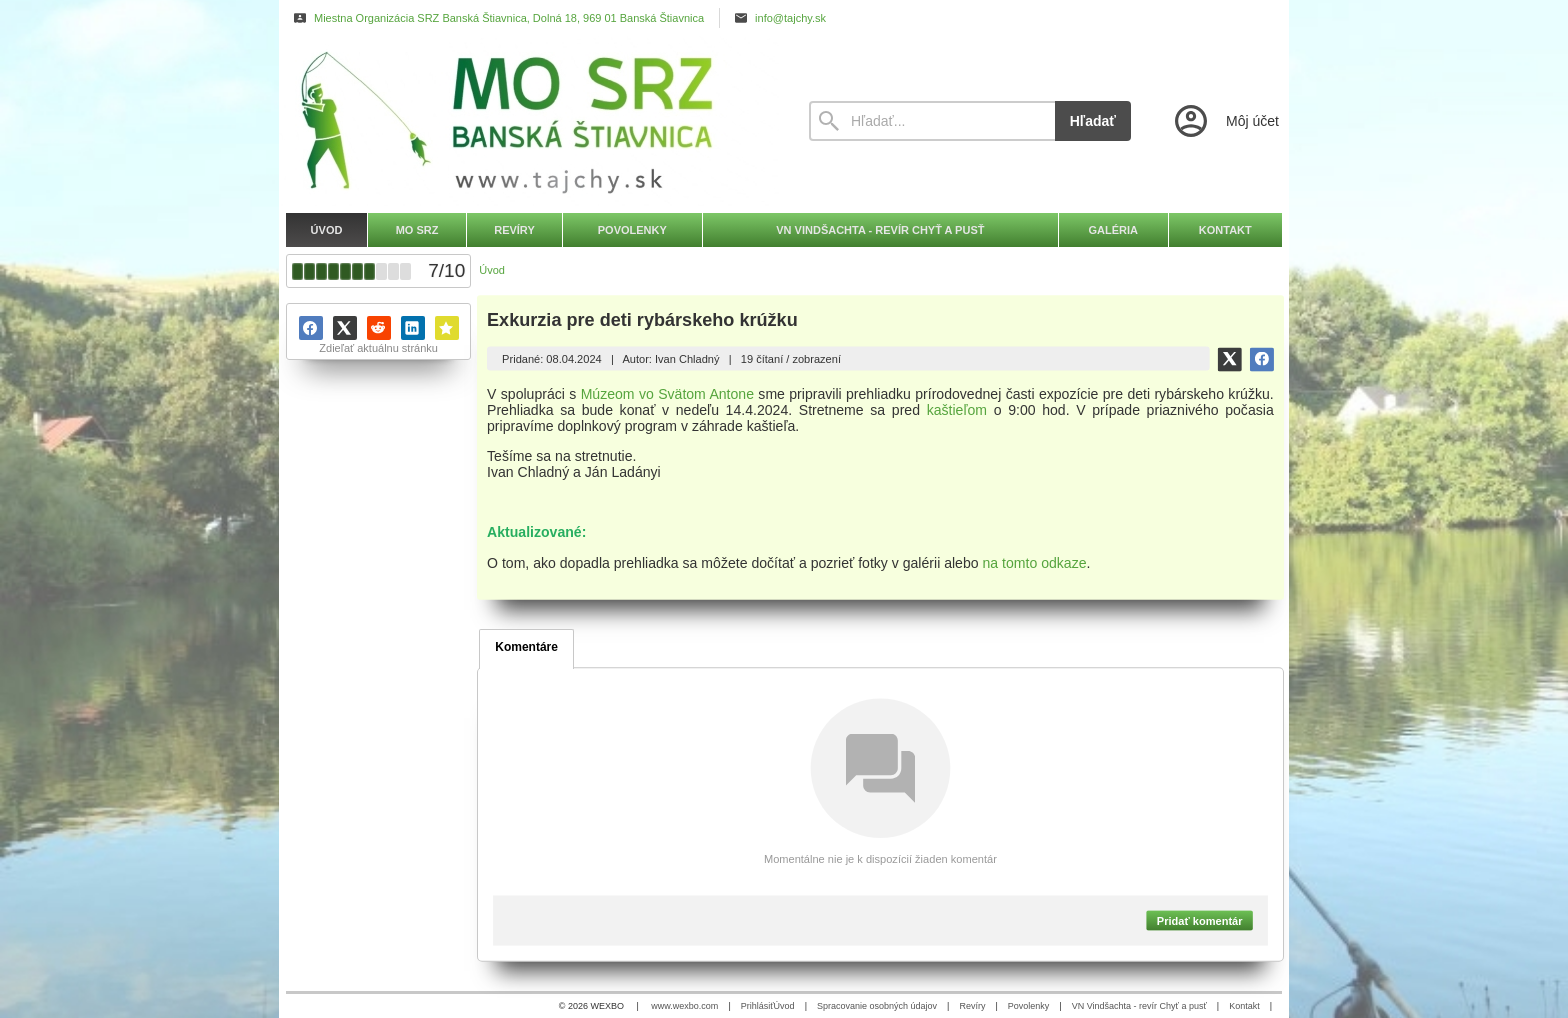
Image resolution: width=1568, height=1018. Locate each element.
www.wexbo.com (684, 1006)
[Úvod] (529, 121)
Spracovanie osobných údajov (877, 1006)
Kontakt (1244, 1006)
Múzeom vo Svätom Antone (667, 394)
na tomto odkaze (1035, 563)
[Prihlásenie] (1225, 121)
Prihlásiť (757, 1006)
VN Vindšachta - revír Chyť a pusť (1139, 1006)
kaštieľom (957, 410)
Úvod (784, 1006)
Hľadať (1093, 121)
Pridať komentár (1200, 920)
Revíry (972, 1006)
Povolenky (1029, 1006)
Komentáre (526, 647)
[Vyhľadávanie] (932, 121)
